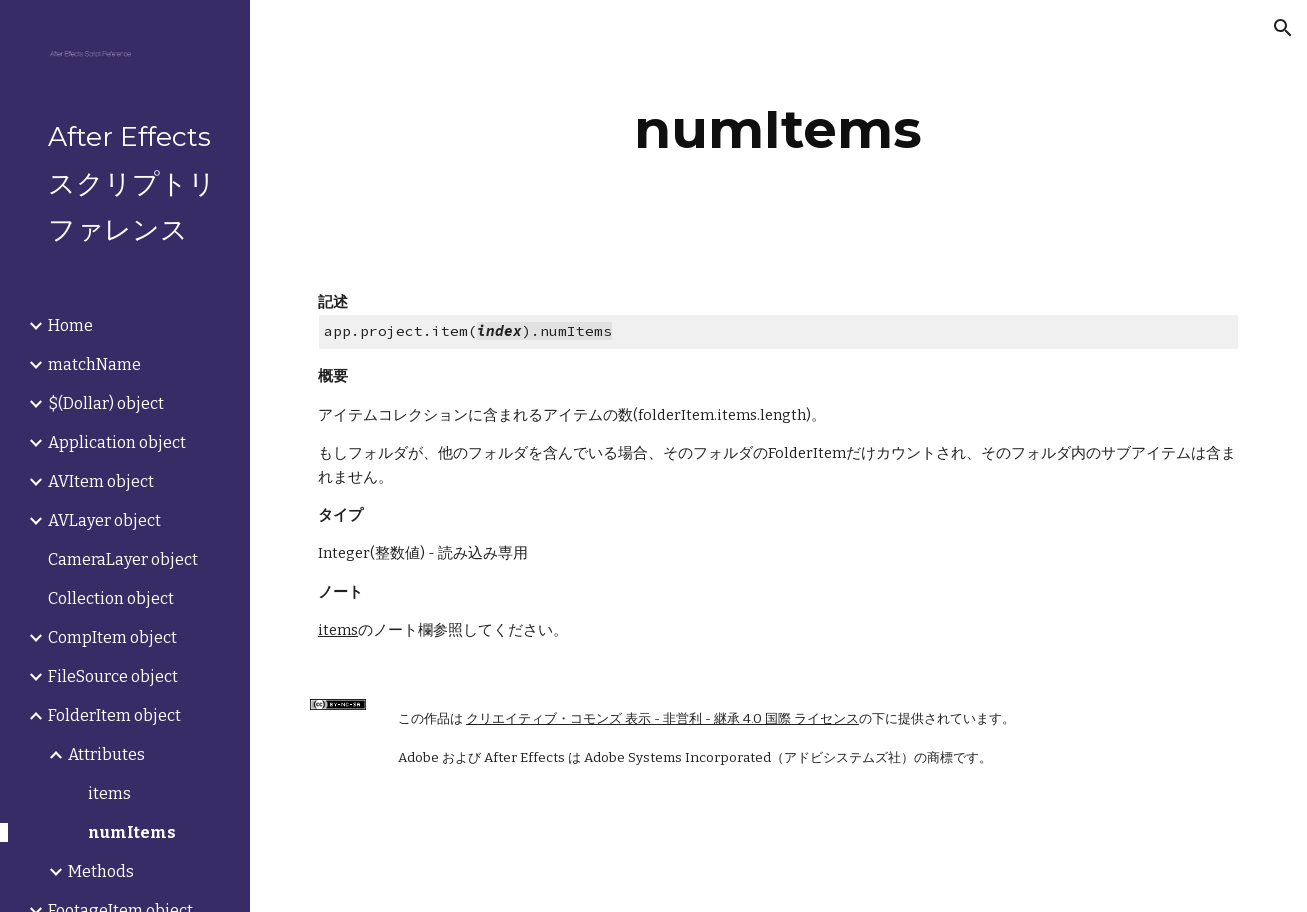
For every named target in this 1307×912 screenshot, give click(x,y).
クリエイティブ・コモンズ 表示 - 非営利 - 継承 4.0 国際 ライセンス (662, 719)
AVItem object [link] (101, 481)
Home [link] (70, 325)
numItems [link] (132, 832)
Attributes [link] (106, 754)
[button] (1283, 28)
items (338, 630)
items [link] (109, 793)
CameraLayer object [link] (123, 559)
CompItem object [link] (112, 637)
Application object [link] (117, 442)
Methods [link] (101, 871)
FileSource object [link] (113, 676)
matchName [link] (94, 364)
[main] (778, 129)
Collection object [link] (111, 598)
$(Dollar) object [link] (106, 403)
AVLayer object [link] (104, 520)
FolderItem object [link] (114, 715)
